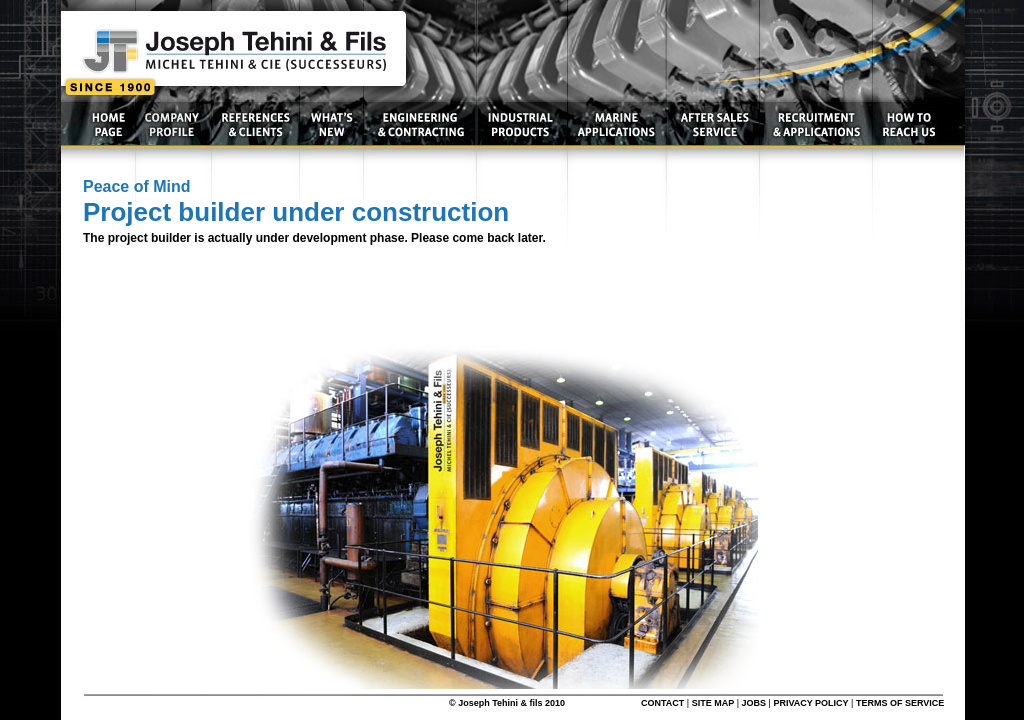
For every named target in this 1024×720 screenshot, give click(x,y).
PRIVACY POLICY (810, 703)
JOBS (754, 703)
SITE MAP (713, 703)
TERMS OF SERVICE (900, 703)
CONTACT (662, 703)
